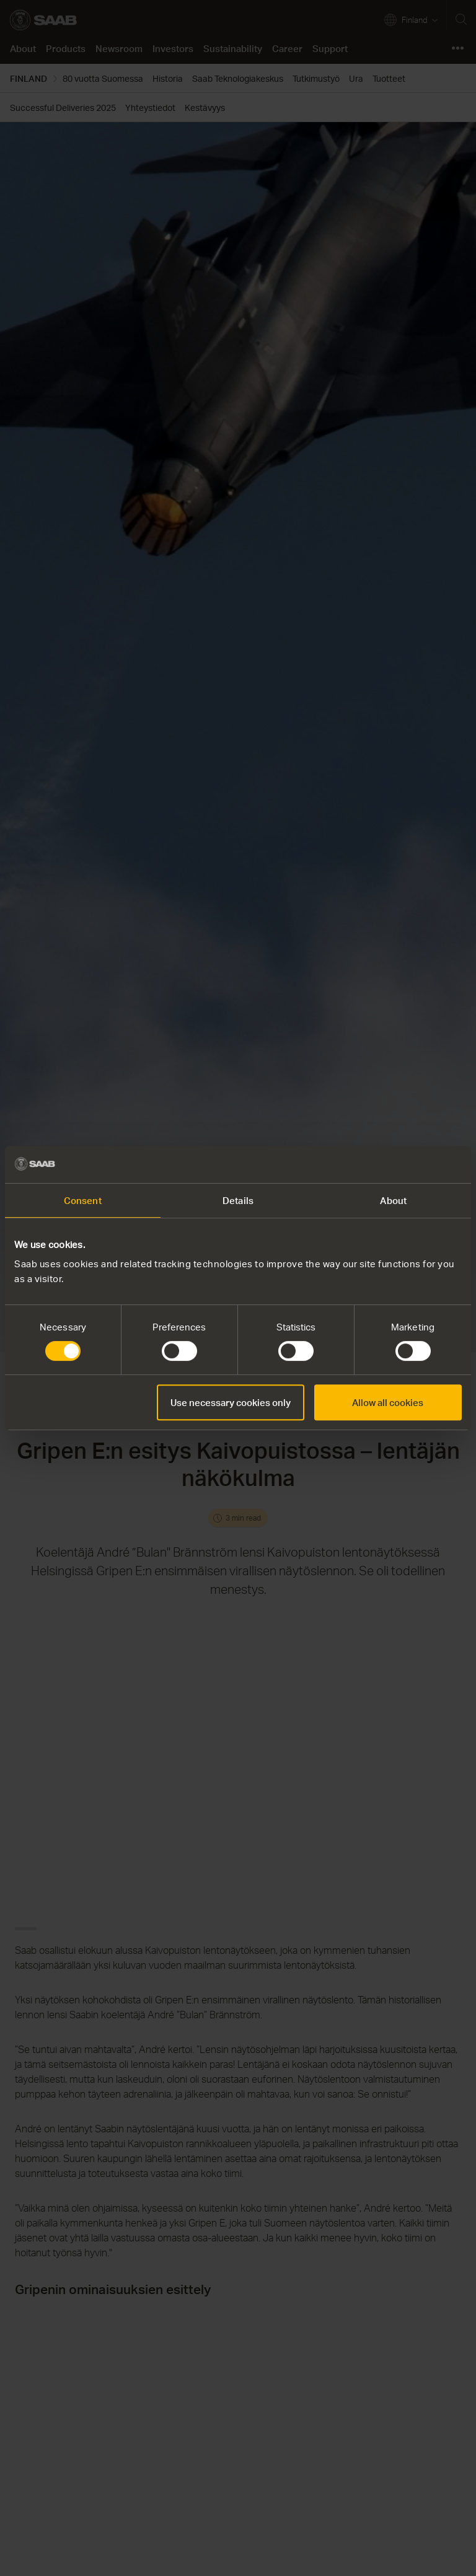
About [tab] (393, 1200)
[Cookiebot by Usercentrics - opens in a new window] (407, 1164)
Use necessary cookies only (230, 1402)
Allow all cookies (387, 1402)
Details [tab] (238, 1200)
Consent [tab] (83, 1200)
